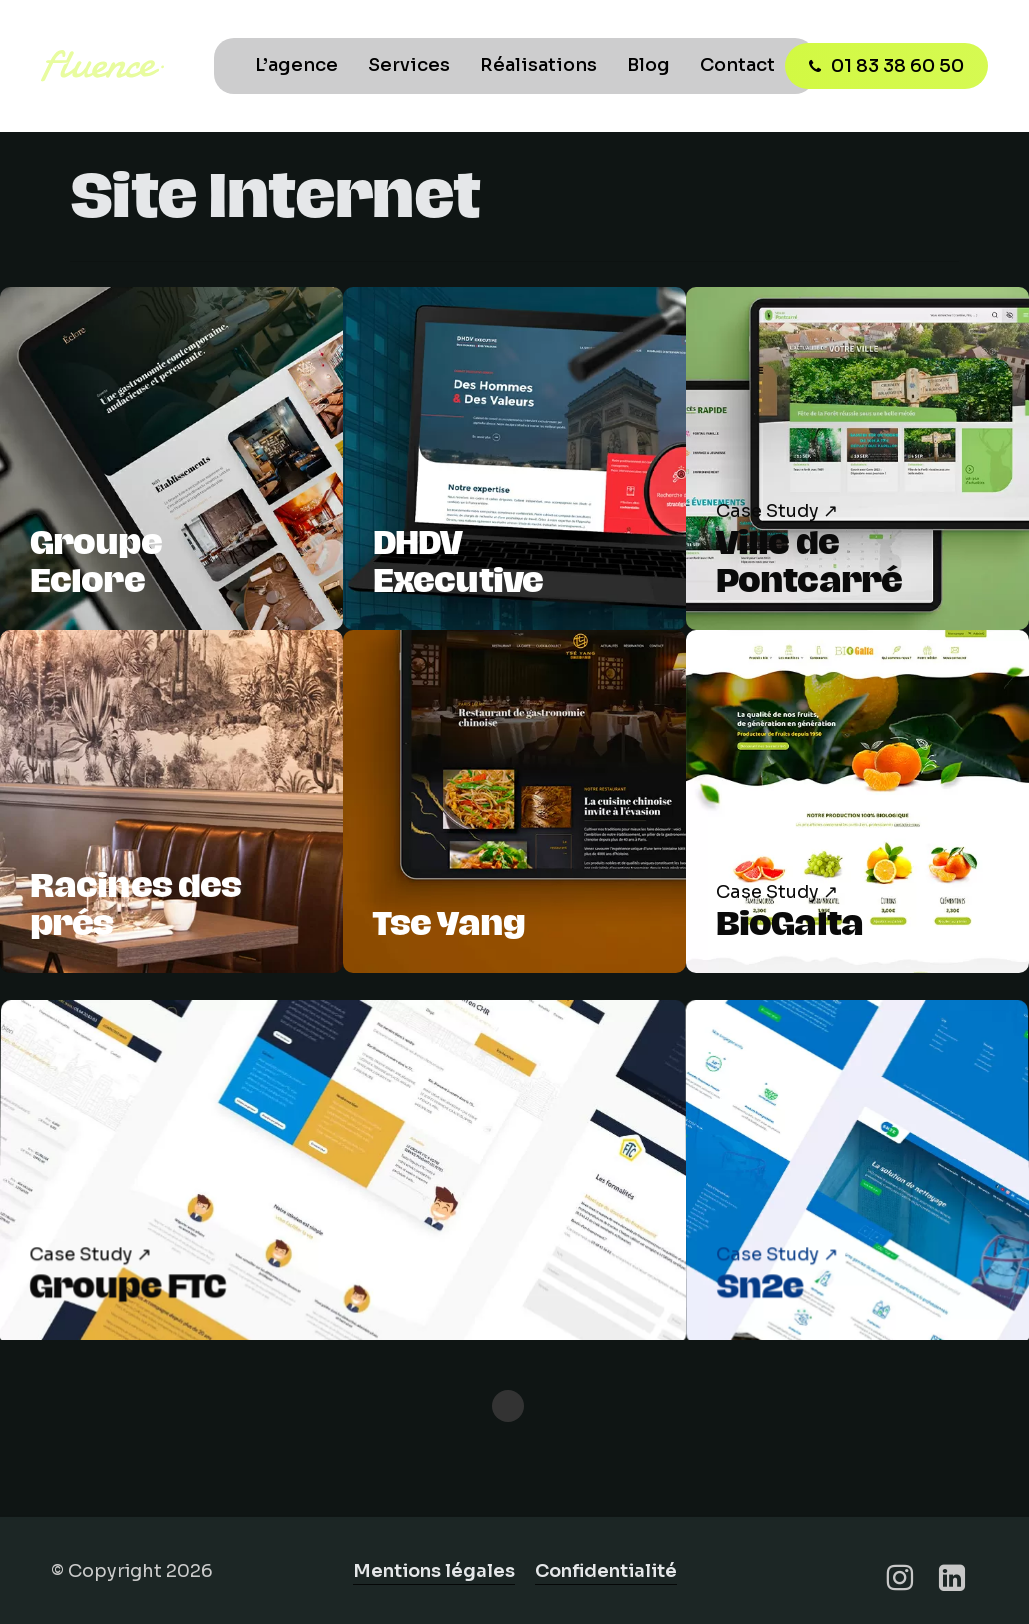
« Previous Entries (508, 1406)
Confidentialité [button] (606, 1571)
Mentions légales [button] (434, 1571)
